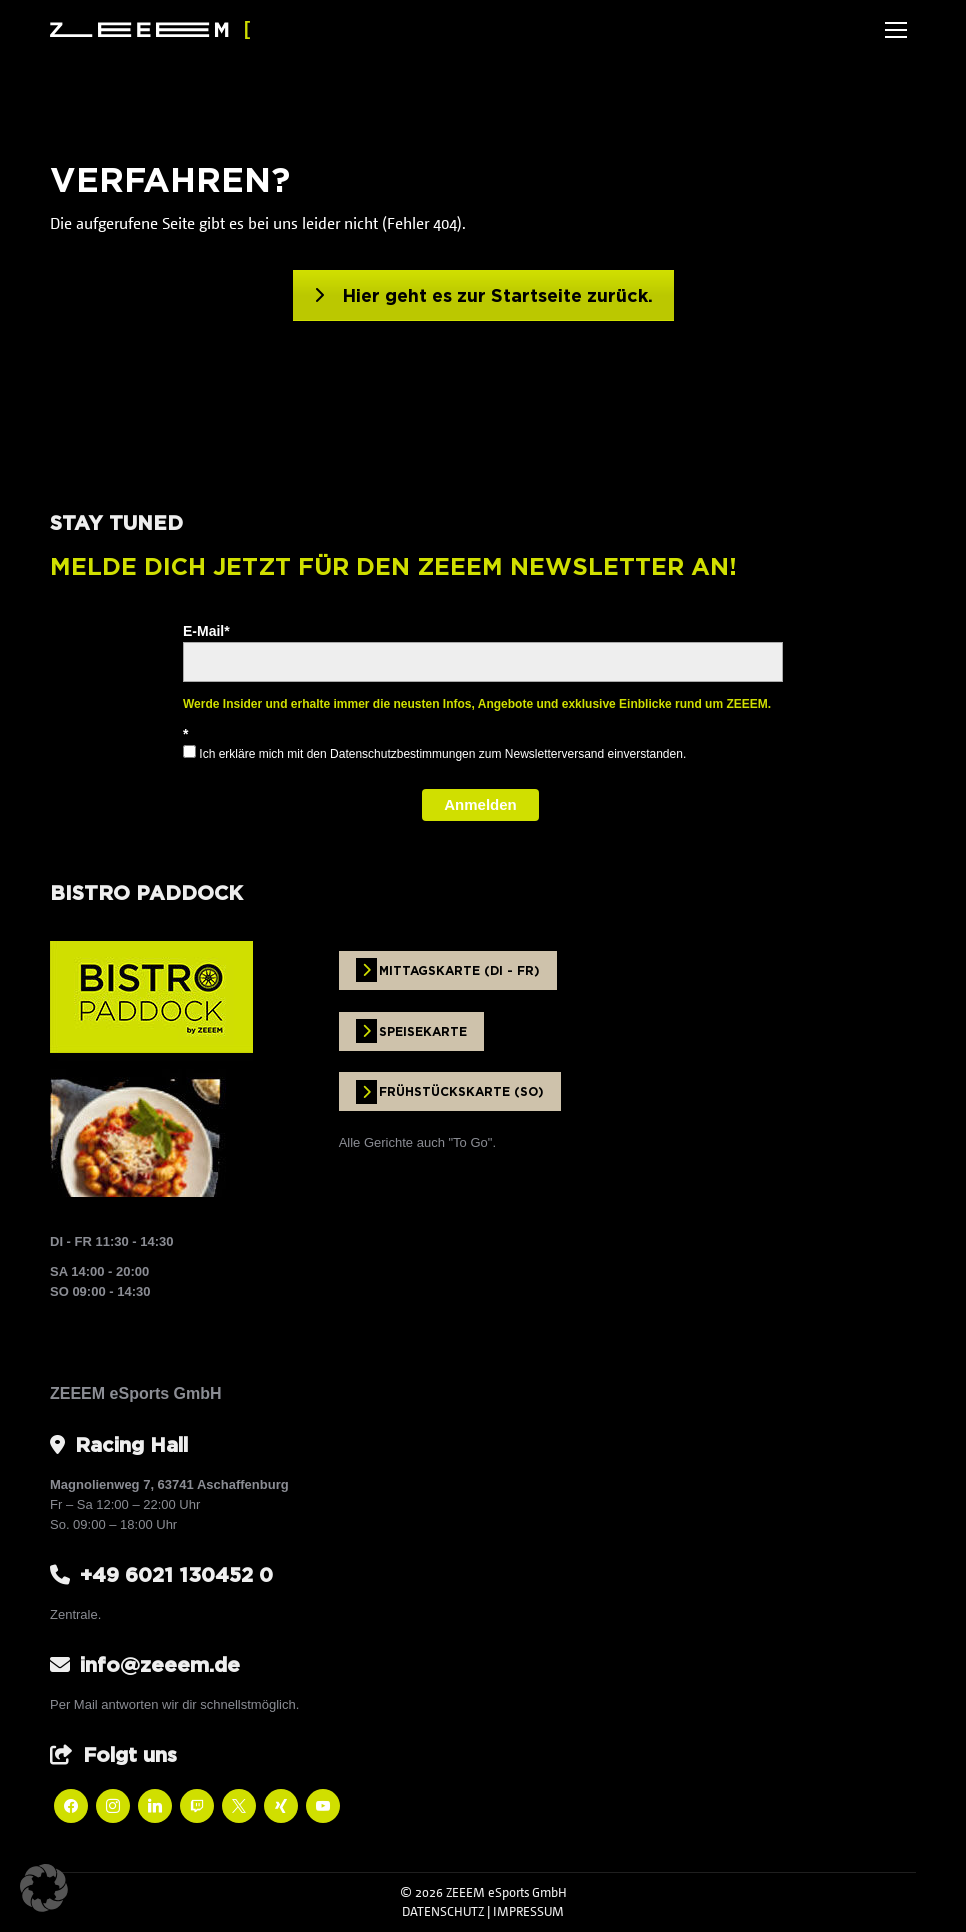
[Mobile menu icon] (896, 30)
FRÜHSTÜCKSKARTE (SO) (450, 1092)
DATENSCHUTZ (443, 1911)
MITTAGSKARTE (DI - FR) (448, 970)
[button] (44, 1888)
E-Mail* (206, 631)
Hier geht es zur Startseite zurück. (483, 295)
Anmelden (480, 804)
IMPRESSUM (528, 1911)
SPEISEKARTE (411, 1031)
